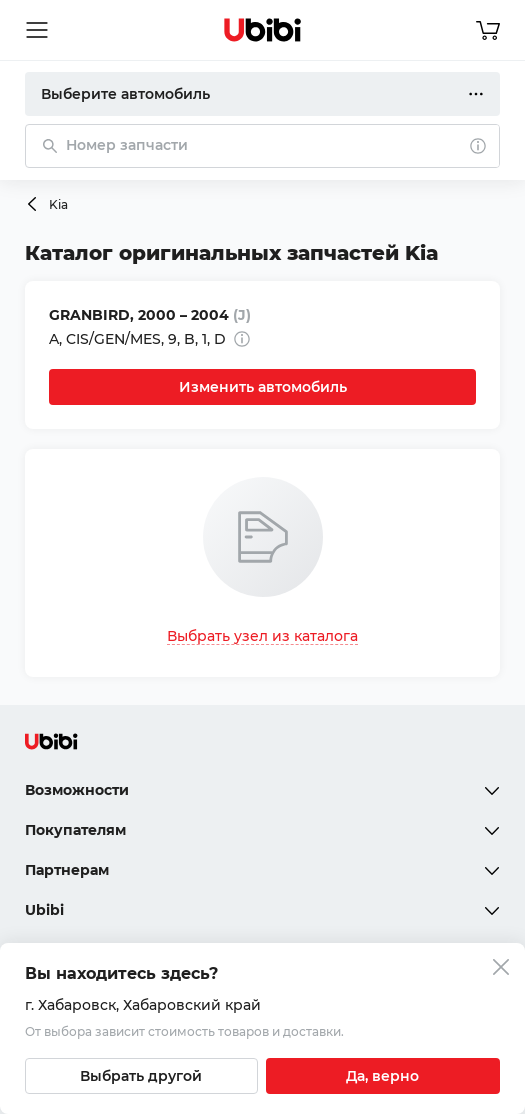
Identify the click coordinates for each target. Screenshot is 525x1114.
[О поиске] (478, 146)
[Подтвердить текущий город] (383, 1076)
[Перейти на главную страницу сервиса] (263, 30)
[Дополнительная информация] (242, 339)
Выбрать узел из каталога (262, 636)
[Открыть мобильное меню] (37, 30)
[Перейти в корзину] (488, 30)
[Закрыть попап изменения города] (501, 969)
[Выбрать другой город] (141, 1076)
